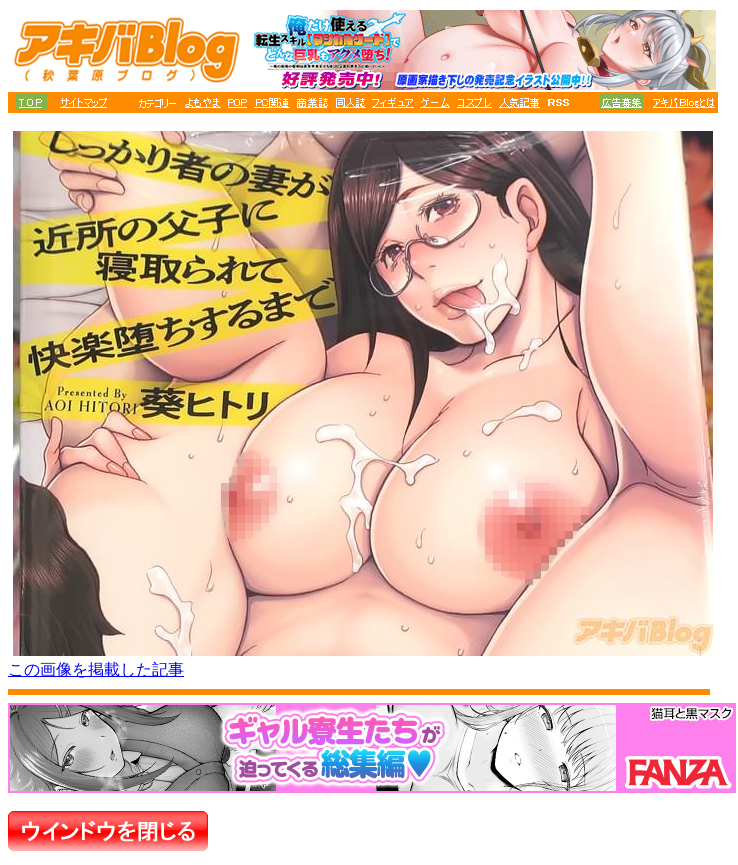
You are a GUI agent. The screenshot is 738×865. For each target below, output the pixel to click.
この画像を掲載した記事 (96, 669)
